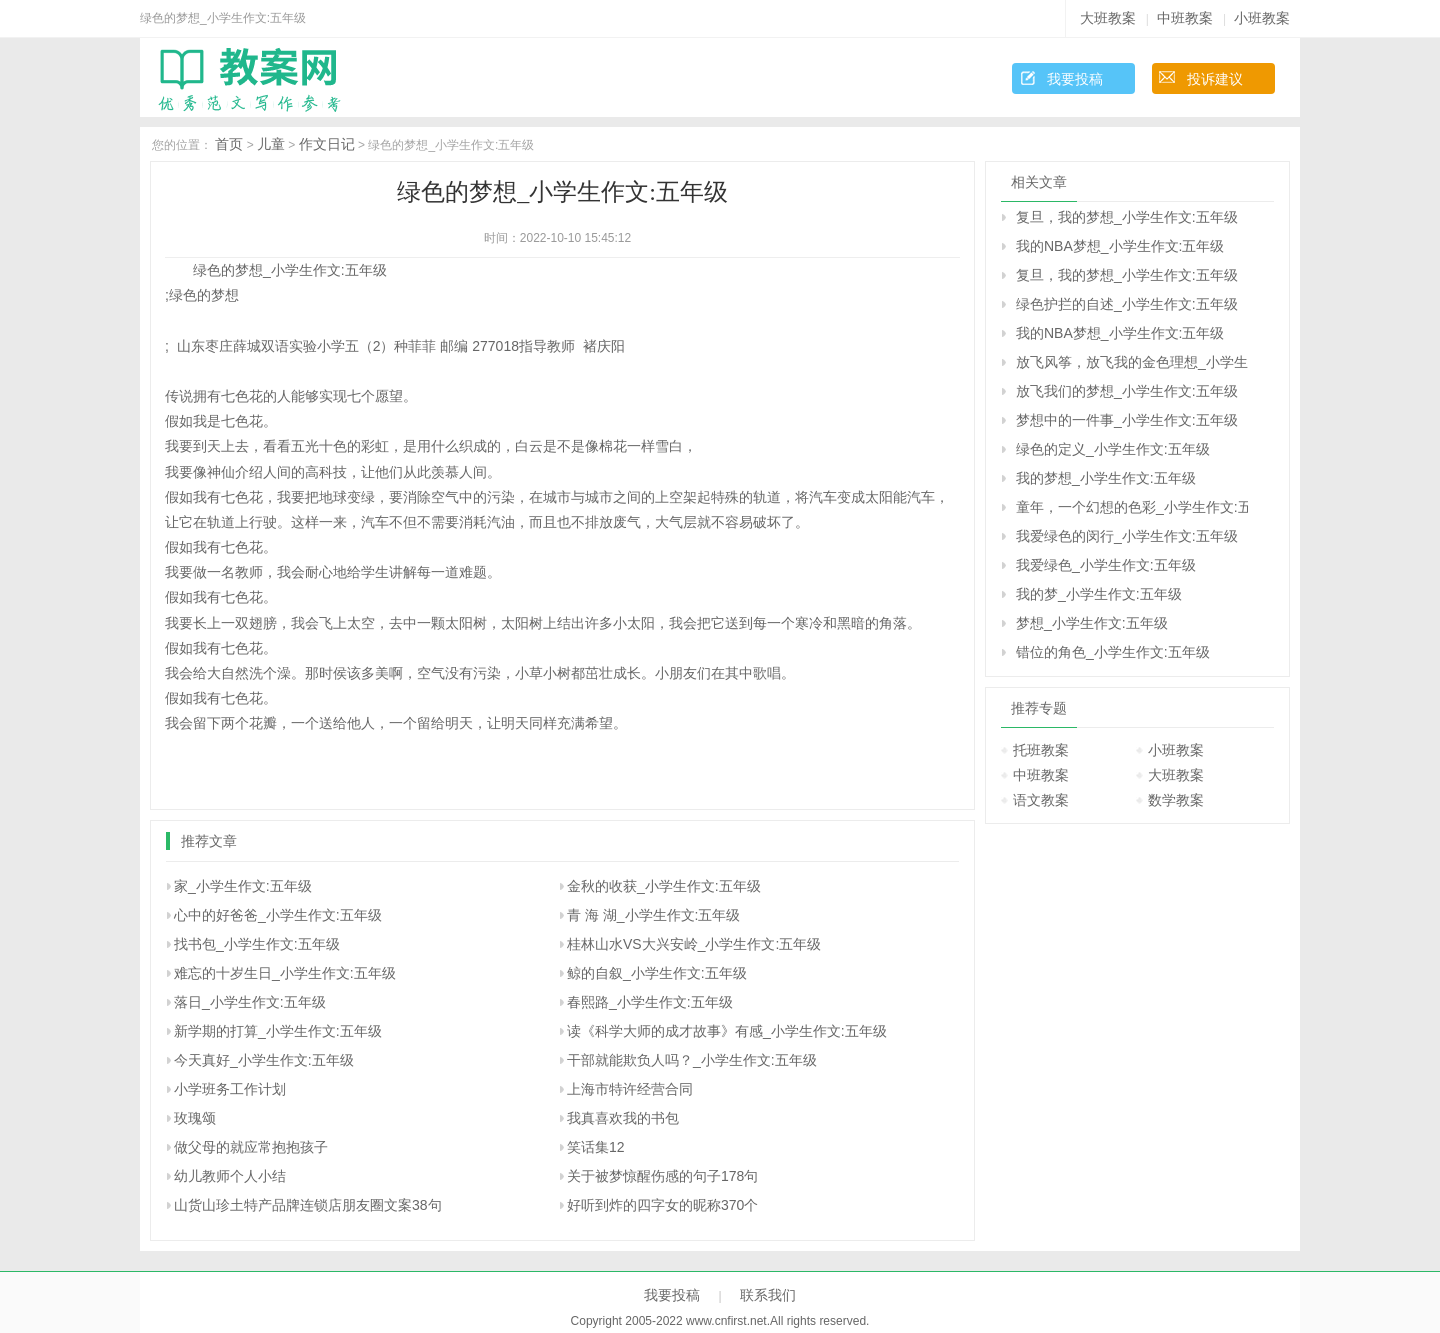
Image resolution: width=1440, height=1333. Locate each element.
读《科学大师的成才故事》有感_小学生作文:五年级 (727, 1031)
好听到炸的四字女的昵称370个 (662, 1205)
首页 (229, 144)
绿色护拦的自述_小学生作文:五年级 (1127, 304)
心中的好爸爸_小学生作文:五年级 (278, 915)
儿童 (271, 144)
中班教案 (1185, 18)
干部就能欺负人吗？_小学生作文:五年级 (692, 1060)
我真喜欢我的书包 (623, 1118)
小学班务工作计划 (230, 1089)
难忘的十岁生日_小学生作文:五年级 (285, 973)
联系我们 (768, 1295)
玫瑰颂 (195, 1118)
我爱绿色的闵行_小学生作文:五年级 (1127, 536)
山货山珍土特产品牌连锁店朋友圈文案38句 (308, 1205)
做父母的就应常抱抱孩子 (251, 1147)
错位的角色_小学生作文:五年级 (1113, 652)
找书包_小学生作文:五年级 (257, 944)
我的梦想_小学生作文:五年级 (1106, 478)
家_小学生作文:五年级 (243, 886)
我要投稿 (1075, 79)
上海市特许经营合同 (630, 1089)
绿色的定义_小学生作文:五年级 (1113, 449)
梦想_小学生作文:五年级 (1092, 623)
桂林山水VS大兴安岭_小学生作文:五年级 (694, 944)
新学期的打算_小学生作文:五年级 (278, 1031)
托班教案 (1041, 750)
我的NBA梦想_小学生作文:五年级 (1120, 246)
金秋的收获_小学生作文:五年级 (664, 886)
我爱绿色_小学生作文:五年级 (1106, 565)
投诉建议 (1215, 79)
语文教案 (1041, 800)
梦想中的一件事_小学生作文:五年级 (1127, 420)
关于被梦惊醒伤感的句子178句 (662, 1176)
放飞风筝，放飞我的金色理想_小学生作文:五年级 (1132, 362)
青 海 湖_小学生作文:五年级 (653, 915)
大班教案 (1108, 18)
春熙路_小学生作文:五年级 (650, 1002)
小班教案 (1262, 18)
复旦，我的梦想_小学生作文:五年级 (1127, 217)
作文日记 (327, 144)
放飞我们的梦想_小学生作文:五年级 (1127, 391)
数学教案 (1176, 800)
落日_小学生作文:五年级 (250, 1002)
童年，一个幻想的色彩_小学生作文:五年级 (1132, 507)
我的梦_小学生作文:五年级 (1099, 594)
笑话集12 (596, 1147)
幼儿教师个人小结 (230, 1176)
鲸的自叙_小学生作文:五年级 (657, 973)
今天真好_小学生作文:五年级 (264, 1060)
